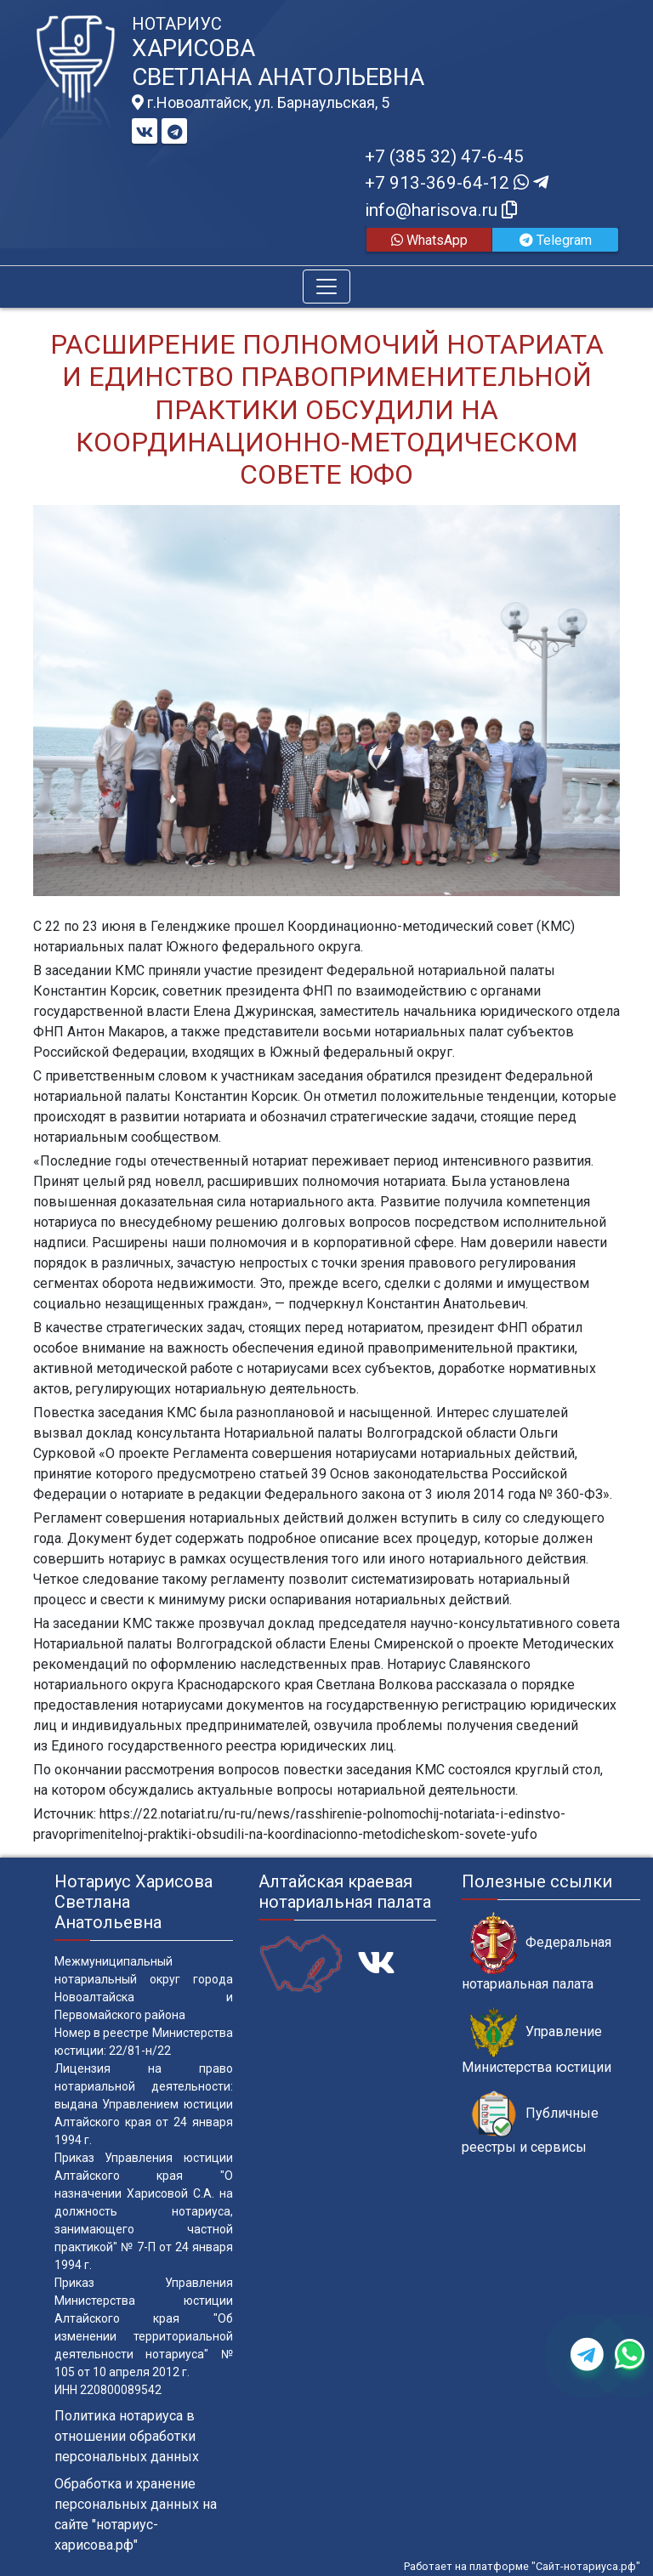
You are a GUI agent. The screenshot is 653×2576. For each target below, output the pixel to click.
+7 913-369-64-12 (456, 183)
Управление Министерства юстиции (536, 2041)
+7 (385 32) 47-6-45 (444, 156)
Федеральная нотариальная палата (536, 1952)
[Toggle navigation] (326, 287)
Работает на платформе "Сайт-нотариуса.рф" (522, 2566)
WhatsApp (429, 240)
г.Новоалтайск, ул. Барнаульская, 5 (260, 102)
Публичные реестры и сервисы (530, 2123)
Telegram (556, 240)
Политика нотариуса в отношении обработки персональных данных (126, 2436)
